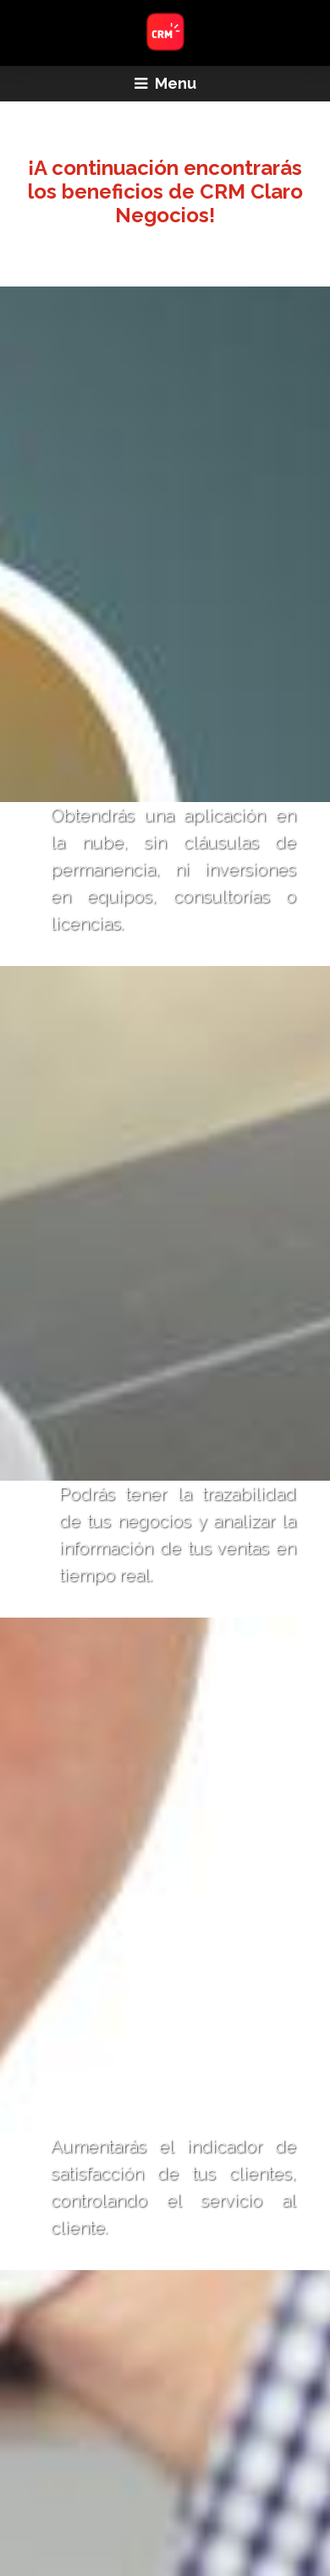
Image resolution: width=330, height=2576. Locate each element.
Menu (165, 83)
